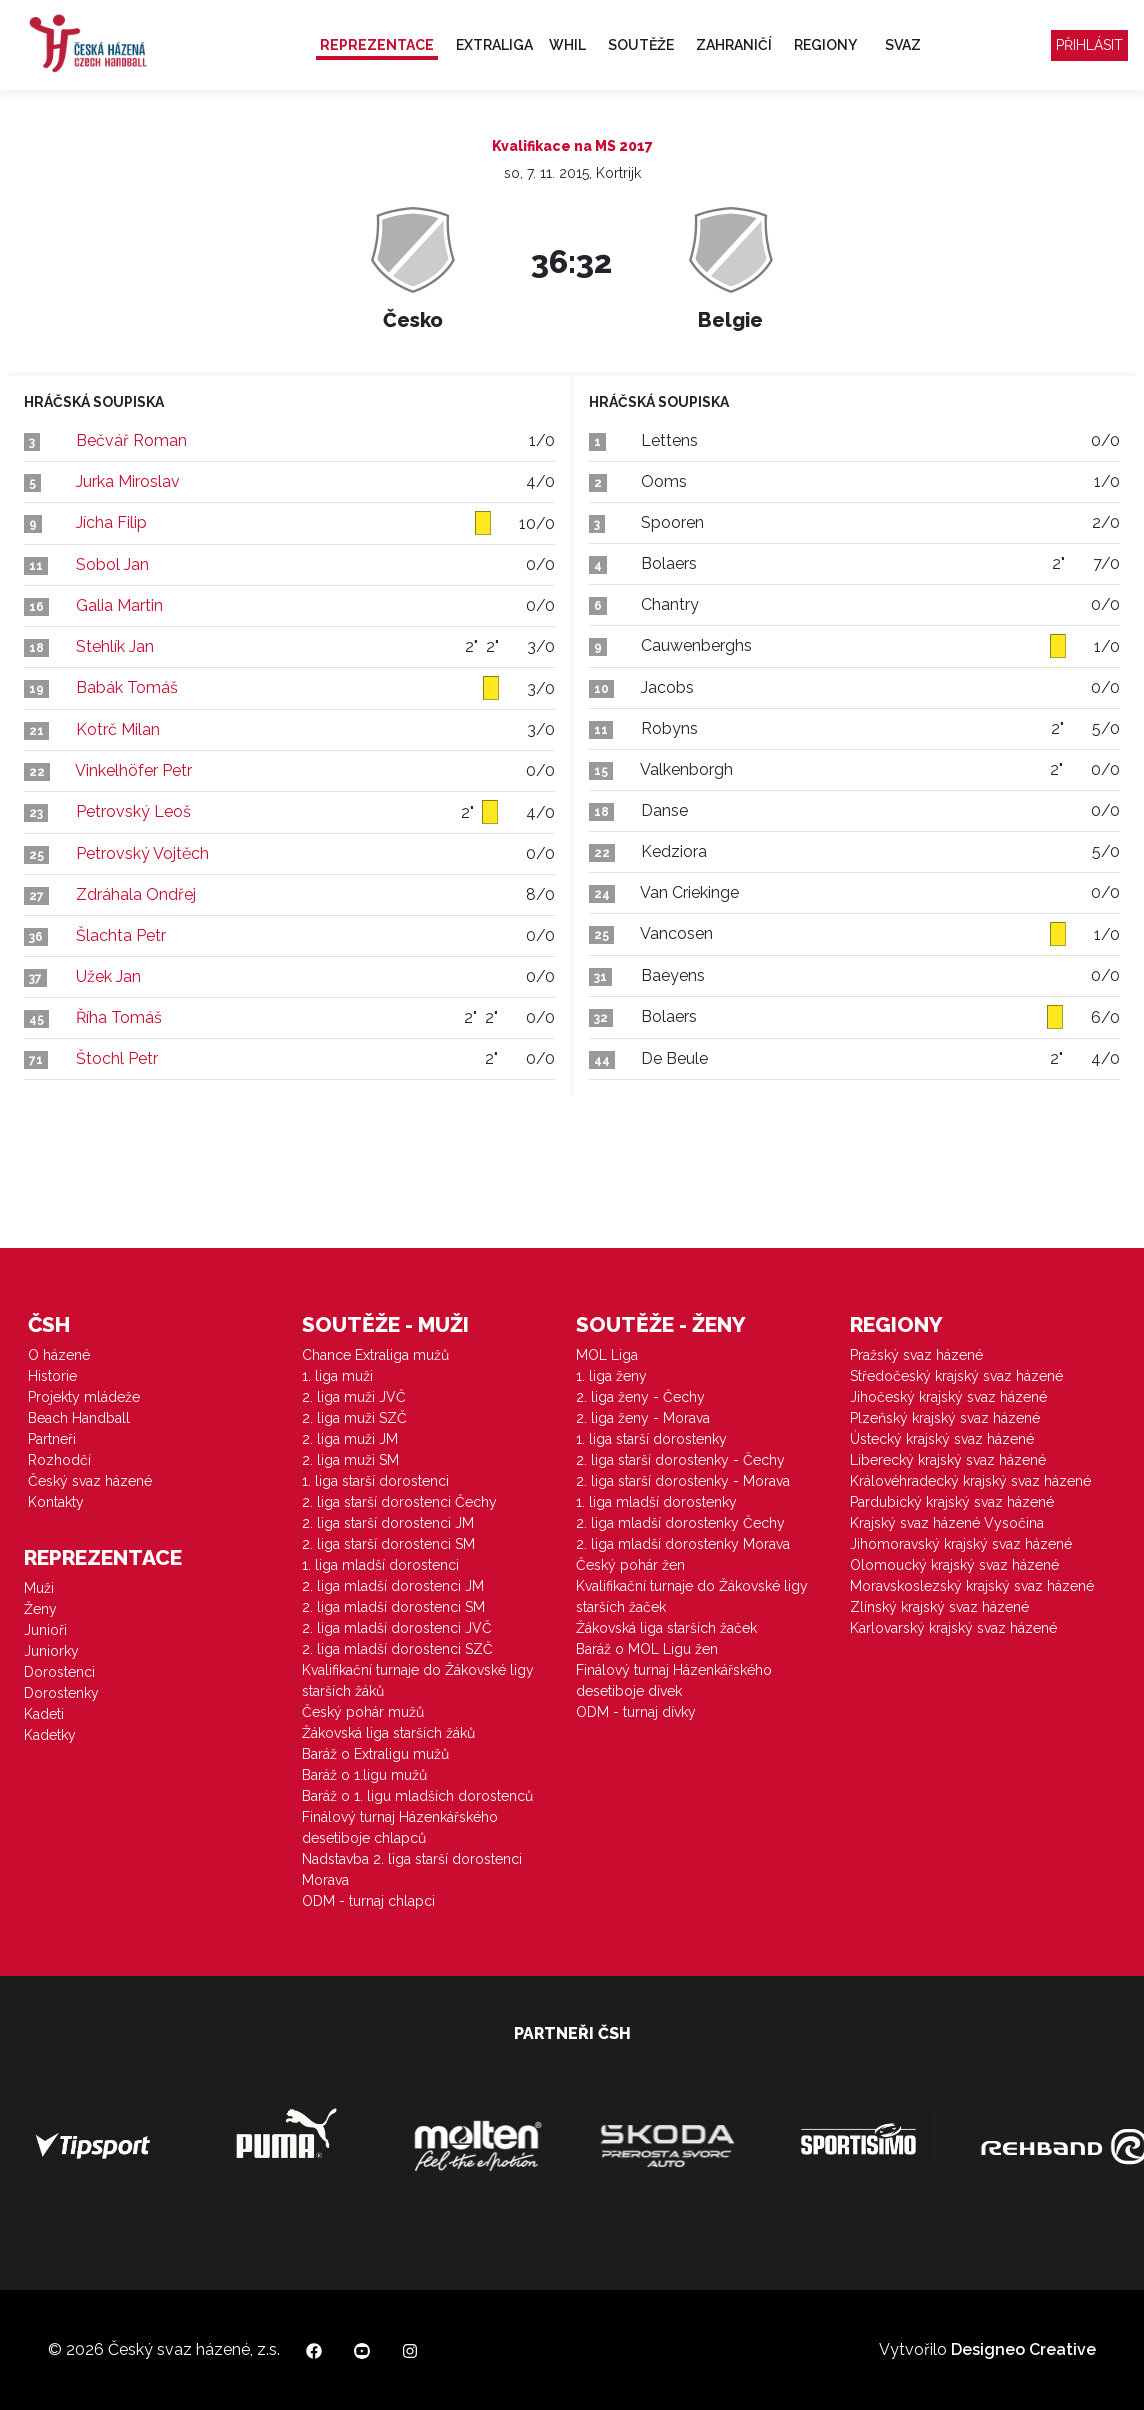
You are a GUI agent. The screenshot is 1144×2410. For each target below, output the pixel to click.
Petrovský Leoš (133, 811)
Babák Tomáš (127, 687)
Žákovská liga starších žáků (388, 1733)
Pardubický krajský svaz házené (952, 1502)
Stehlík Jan (115, 646)
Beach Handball (79, 1418)
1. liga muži (337, 1376)
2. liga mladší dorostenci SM (393, 1607)
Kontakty (56, 1502)
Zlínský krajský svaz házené (939, 1607)
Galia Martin (119, 605)
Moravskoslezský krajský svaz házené (972, 1586)
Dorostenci (59, 1672)
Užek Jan (108, 976)
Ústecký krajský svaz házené (942, 1439)
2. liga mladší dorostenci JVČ (397, 1628)
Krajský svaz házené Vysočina (947, 1523)
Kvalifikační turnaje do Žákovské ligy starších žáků (418, 1680)
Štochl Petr (117, 1058)
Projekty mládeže (84, 1397)
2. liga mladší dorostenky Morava (683, 1544)
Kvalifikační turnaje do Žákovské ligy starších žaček (692, 1596)
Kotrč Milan (118, 729)
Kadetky (50, 1735)
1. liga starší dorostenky (651, 1439)
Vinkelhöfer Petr (133, 770)
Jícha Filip (111, 522)
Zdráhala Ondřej (136, 894)
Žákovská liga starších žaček (666, 1628)
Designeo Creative (1023, 2349)
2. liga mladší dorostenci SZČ (397, 1649)
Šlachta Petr (121, 935)
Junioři (45, 1630)
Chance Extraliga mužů (375, 1355)
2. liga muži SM (350, 1460)
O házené (59, 1355)
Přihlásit (1089, 45)
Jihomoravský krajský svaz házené (961, 1544)
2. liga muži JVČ (354, 1397)
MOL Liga (607, 1355)
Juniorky (51, 1651)
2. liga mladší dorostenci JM (393, 1586)
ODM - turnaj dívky (636, 1712)
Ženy (40, 1609)
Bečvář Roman (131, 440)
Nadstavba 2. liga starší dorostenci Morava (412, 1869)
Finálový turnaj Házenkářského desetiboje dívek (674, 1680)
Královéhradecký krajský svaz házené (970, 1481)
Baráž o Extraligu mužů (375, 1754)
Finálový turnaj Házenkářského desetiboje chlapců (400, 1827)
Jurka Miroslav (128, 481)
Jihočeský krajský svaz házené (948, 1397)
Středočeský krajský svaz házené (956, 1376)
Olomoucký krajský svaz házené (954, 1565)
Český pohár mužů (363, 1712)
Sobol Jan (112, 564)
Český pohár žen (630, 1565)
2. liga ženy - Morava (643, 1418)
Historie (52, 1376)
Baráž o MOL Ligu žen (647, 1649)
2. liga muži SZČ (354, 1418)
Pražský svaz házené (916, 1355)
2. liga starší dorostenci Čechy (399, 1502)
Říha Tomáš (119, 1017)
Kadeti (44, 1714)
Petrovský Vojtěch (142, 853)
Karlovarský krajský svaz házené (953, 1628)
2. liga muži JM (350, 1439)
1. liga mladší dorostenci (380, 1565)
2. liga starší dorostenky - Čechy (680, 1460)
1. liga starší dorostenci (375, 1481)
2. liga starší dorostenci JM (388, 1523)
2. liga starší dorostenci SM (388, 1544)
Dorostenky (61, 1693)
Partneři (52, 1439)
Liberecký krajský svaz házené (948, 1460)
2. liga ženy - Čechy (640, 1397)
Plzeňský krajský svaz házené (945, 1418)
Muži (39, 1588)
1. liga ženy (611, 1376)
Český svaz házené (90, 1481)
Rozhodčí (59, 1460)
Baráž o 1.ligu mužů (364, 1775)
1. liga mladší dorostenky (656, 1502)
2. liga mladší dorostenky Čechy (680, 1523)
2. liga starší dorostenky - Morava (683, 1481)
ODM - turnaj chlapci (368, 1901)
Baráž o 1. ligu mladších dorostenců (417, 1796)
